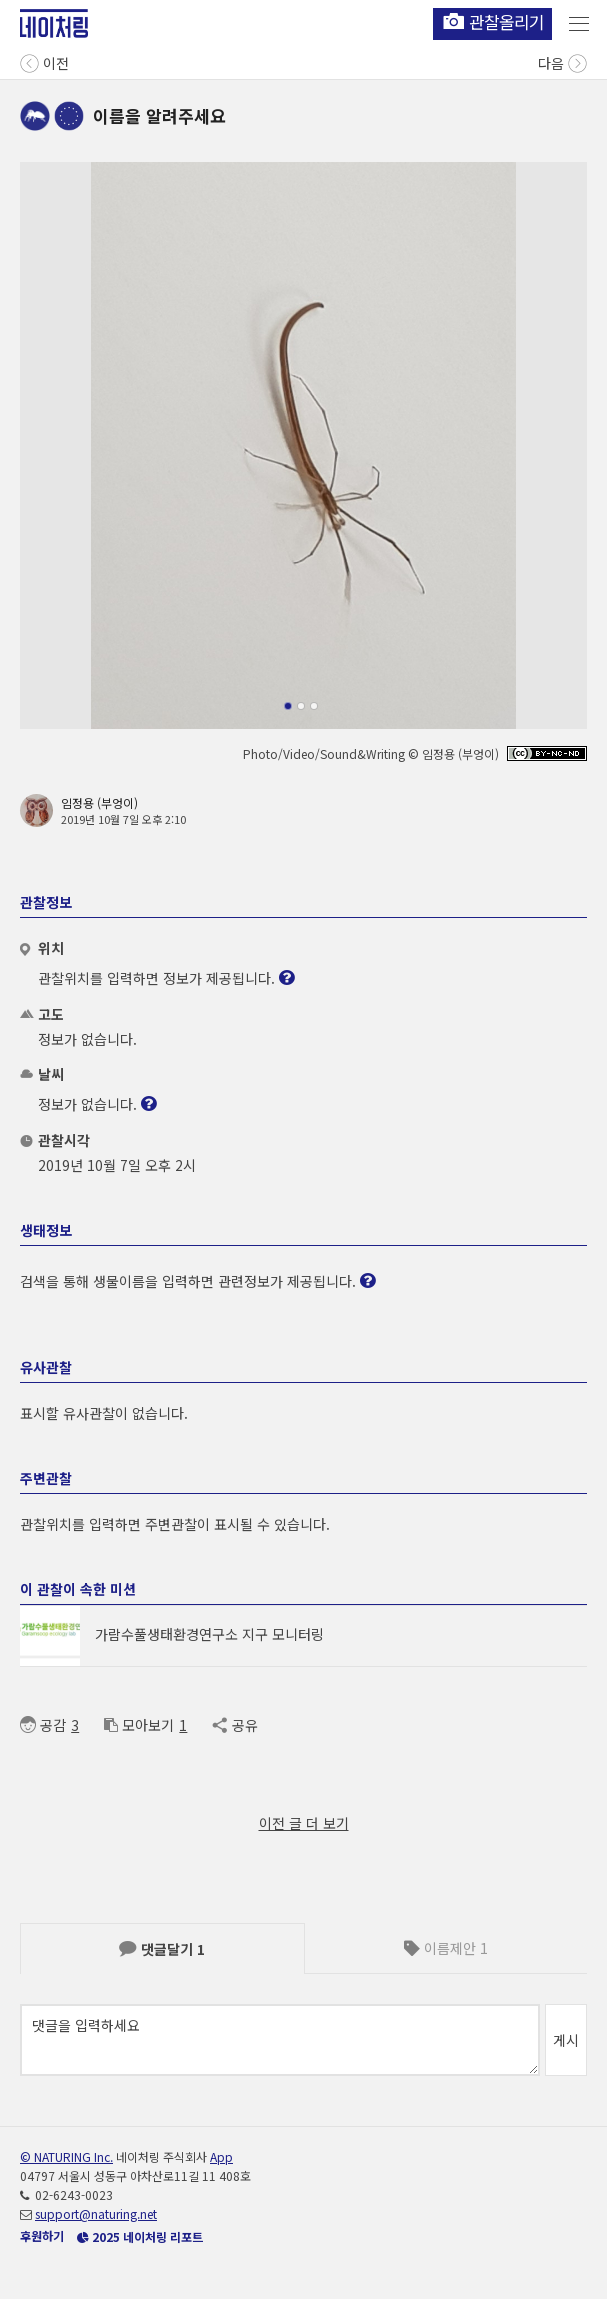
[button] (288, 706)
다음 (562, 61)
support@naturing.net (96, 2213)
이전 (44, 61)
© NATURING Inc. (66, 2156)
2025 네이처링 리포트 (140, 2236)
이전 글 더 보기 (304, 1823)
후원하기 (42, 2235)
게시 (566, 2040)
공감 (43, 1725)
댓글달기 (162, 1949)
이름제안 (446, 1948)
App (221, 2156)
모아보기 (139, 1725)
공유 (234, 1725)
